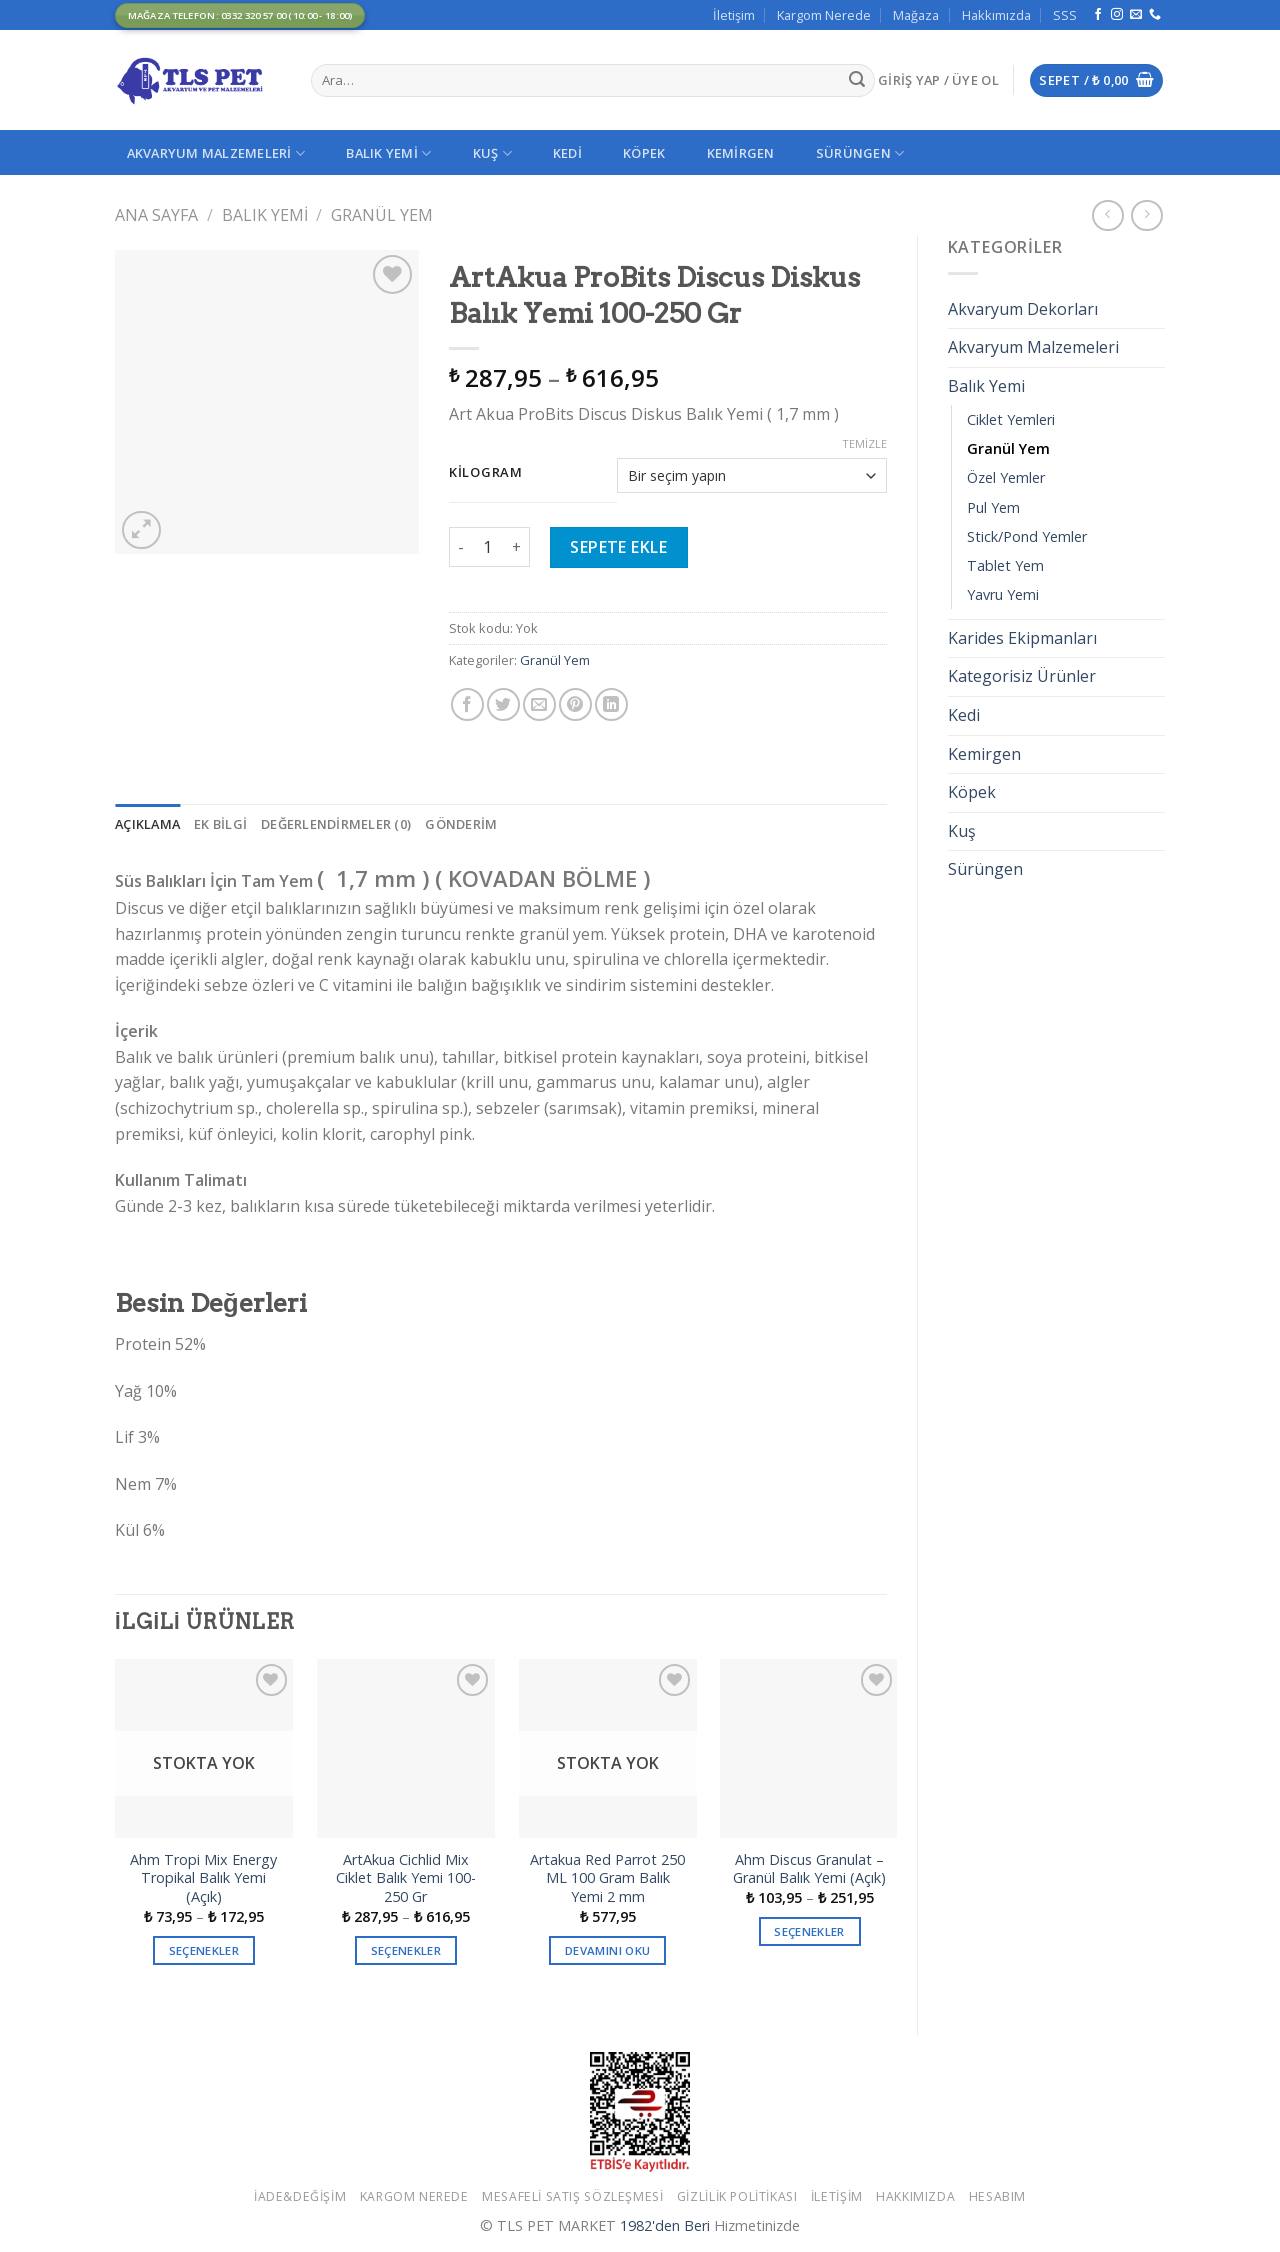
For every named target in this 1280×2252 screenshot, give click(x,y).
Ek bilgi (220, 824)
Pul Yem (993, 507)
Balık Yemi (388, 153)
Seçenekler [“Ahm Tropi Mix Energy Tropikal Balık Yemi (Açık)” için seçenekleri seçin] (204, 1950)
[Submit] (857, 81)
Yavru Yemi (1003, 594)
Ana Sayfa (156, 215)
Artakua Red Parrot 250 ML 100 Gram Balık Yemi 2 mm (607, 1878)
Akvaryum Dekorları (1023, 309)
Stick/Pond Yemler (1027, 536)
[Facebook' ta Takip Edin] (1098, 15)
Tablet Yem (1005, 565)
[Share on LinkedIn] (611, 704)
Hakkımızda (996, 15)
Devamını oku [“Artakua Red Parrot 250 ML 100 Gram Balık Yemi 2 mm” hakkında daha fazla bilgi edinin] (607, 1950)
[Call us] (1155, 15)
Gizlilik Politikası (737, 2196)
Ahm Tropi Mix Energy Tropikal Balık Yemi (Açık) (203, 1878)
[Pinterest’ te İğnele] (575, 704)
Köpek (644, 153)
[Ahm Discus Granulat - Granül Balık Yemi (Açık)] (809, 1748)
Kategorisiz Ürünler (1022, 676)
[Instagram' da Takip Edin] (1117, 15)
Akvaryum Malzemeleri (216, 153)
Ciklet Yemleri (1011, 419)
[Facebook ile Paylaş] (467, 704)
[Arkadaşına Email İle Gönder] (539, 704)
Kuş (492, 153)
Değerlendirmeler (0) (336, 824)
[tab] (147, 824)
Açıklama (147, 824)
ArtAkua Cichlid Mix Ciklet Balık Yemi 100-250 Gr (406, 1878)
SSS (1065, 15)
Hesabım (997, 2196)
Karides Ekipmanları (1022, 638)
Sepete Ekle (618, 547)
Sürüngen (860, 153)
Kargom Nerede (824, 15)
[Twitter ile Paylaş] (503, 704)
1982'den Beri (665, 2225)
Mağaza (916, 15)
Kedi (567, 153)
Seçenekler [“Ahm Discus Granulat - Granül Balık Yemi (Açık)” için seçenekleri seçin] (809, 1931)
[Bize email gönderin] (1136, 15)
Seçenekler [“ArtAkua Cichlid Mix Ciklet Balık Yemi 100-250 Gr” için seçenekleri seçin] (406, 1950)
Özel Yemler (1006, 477)
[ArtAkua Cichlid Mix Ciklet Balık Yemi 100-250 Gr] (406, 1748)
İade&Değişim (300, 2196)
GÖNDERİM (461, 824)
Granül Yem (382, 215)
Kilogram (486, 473)
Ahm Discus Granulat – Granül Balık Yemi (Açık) (809, 1869)
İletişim (734, 15)
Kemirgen (741, 153)
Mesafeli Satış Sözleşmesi (572, 2196)
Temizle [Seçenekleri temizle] (864, 444)
